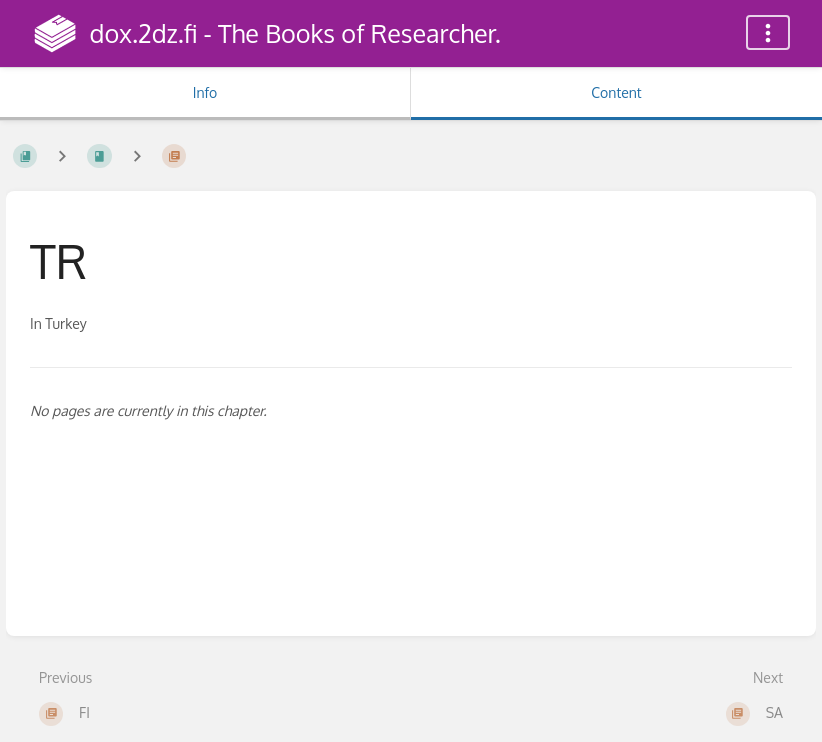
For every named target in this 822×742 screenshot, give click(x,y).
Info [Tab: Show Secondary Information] (205, 92)
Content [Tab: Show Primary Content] (616, 92)
